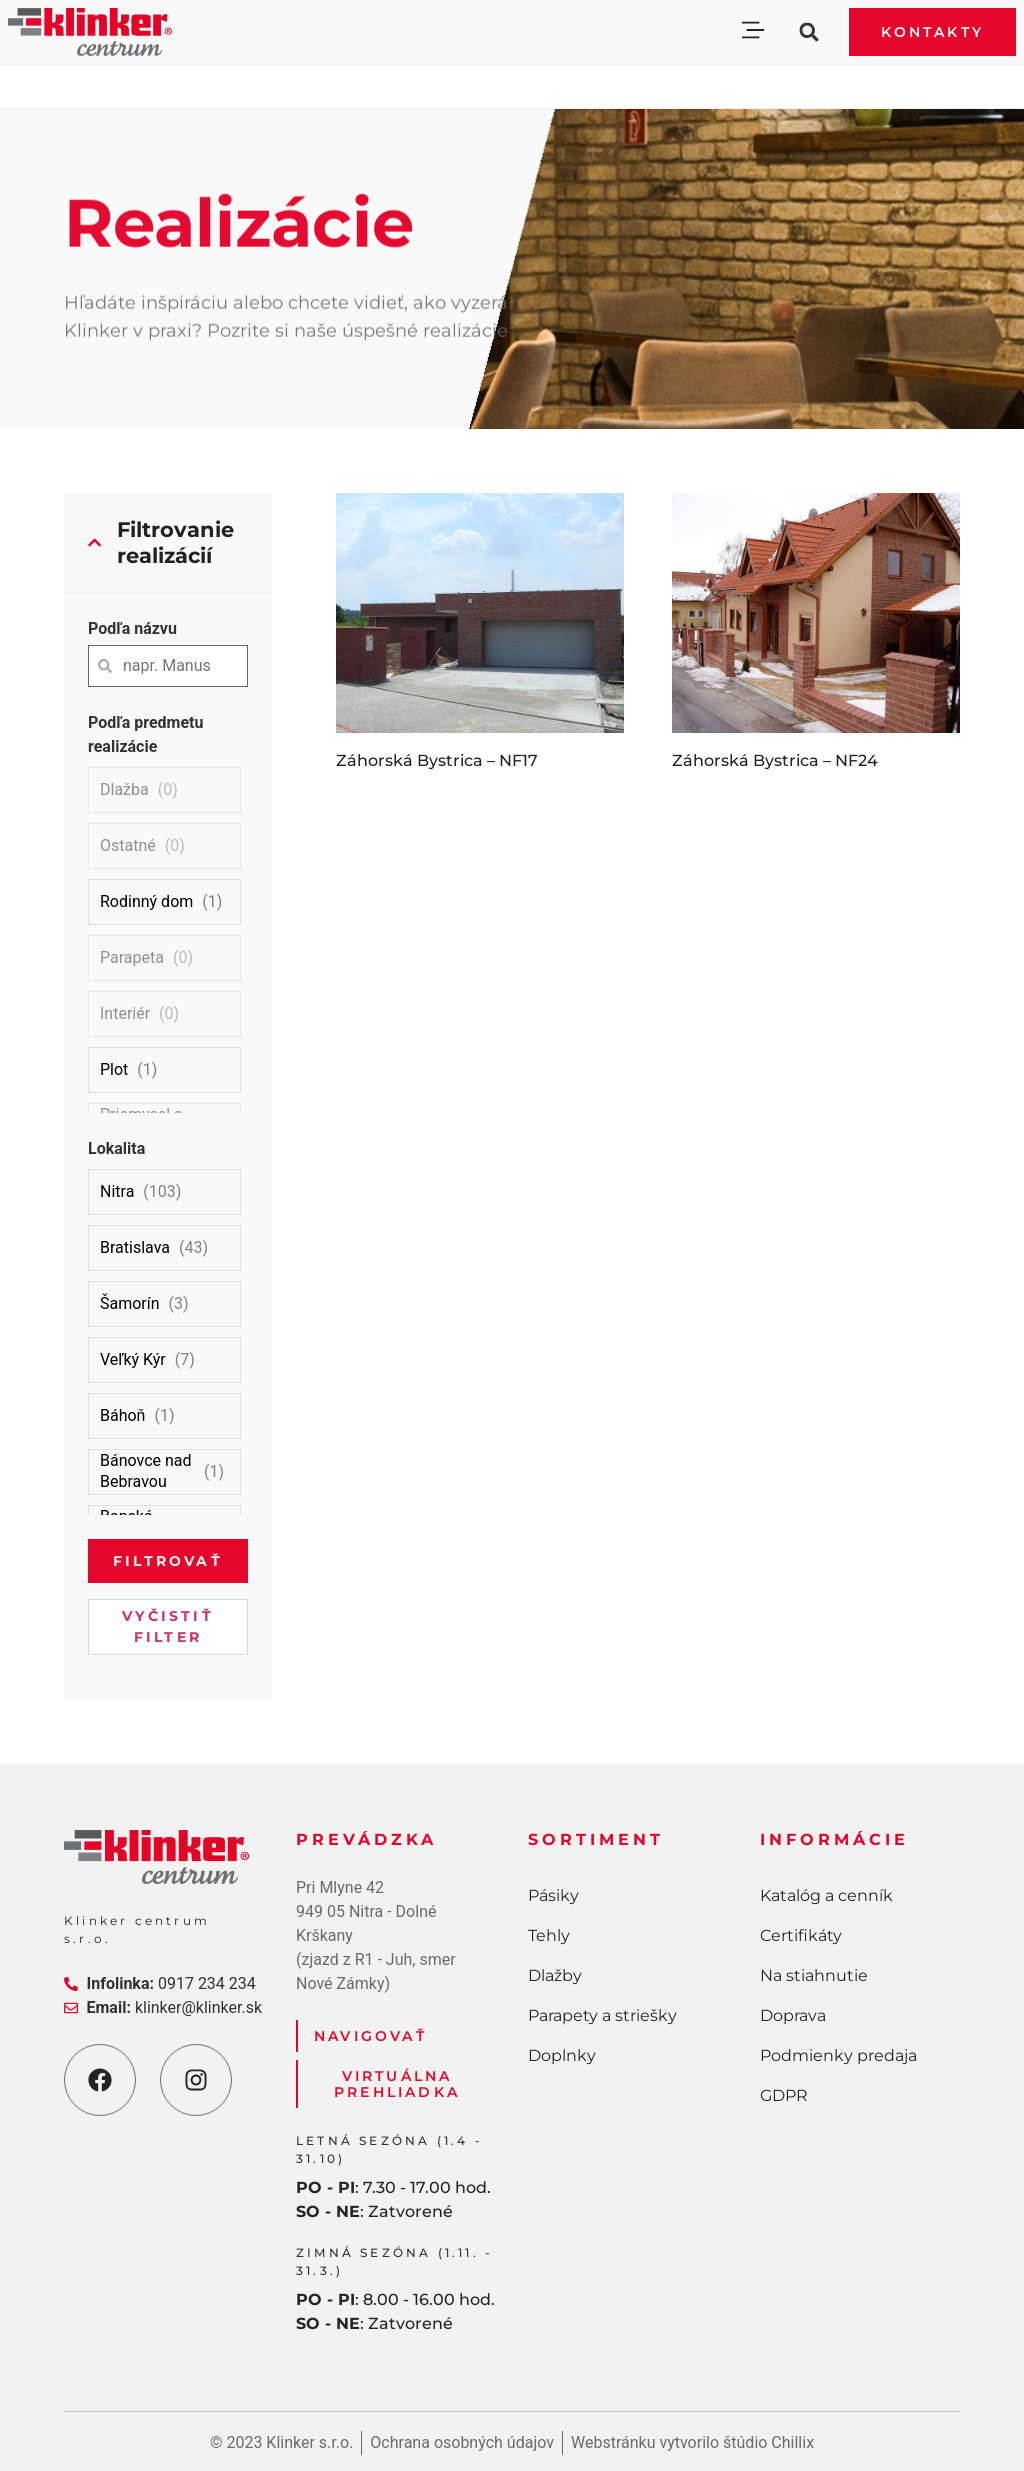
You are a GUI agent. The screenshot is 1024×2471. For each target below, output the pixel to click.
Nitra (117, 1191)
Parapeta (132, 957)
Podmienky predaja (838, 2055)
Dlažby (555, 1975)
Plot (114, 1069)
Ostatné (128, 845)
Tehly (549, 1935)
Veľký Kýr (133, 1359)
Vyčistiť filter (168, 1626)
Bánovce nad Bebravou (146, 1471)
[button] (752, 32)
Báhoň (122, 1415)
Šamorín (130, 1303)
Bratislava (135, 1247)
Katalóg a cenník (826, 1895)
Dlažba (124, 789)
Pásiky (553, 1895)
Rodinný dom (146, 901)
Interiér (125, 1013)
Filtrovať (168, 1561)
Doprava (793, 2015)
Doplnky (562, 2055)
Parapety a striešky (602, 2015)
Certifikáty (801, 1935)
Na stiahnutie (814, 1975)
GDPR (784, 2095)
